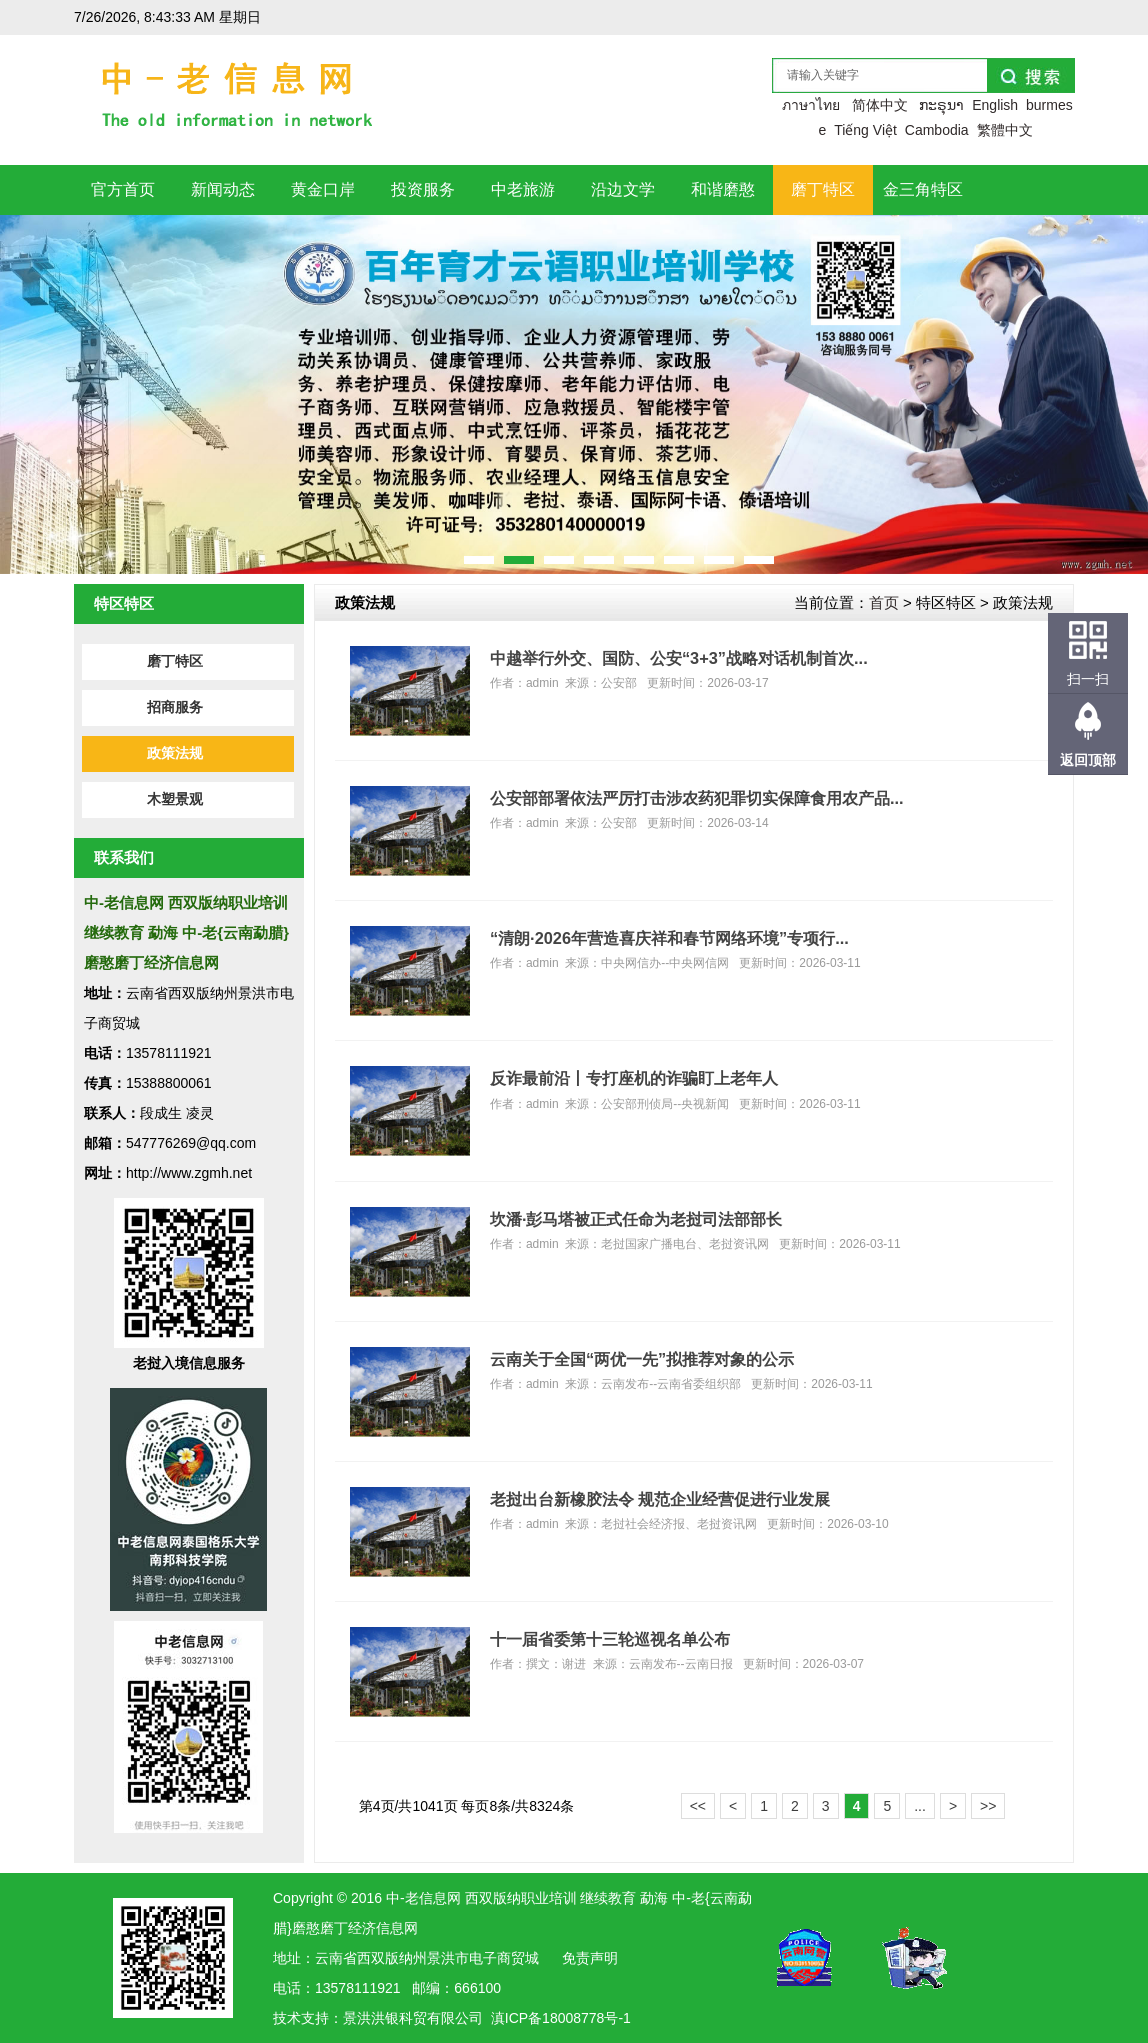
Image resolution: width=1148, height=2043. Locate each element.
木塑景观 (175, 799)
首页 (884, 602)
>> (988, 1806)
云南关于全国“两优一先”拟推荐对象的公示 (642, 1359)
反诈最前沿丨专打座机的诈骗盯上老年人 (634, 1078)
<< (698, 1806)
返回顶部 (1088, 760)
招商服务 (175, 707)
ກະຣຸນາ (941, 105)
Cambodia (937, 130)
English (995, 105)
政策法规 (175, 753)
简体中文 (880, 105)
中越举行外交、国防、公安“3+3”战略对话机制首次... (679, 658)
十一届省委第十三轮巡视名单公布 (610, 1639)
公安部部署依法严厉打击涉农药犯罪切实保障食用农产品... (697, 798)
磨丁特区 (175, 661)
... (920, 1806)
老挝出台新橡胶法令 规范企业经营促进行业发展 (660, 1499)
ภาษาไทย (811, 105)
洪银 (385, 2018)
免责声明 (590, 1958)
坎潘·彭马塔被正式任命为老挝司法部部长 (636, 1219)
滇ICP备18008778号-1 (561, 2018)
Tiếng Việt (865, 130)
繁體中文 (1005, 130)
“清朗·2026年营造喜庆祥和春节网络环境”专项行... (669, 938)
